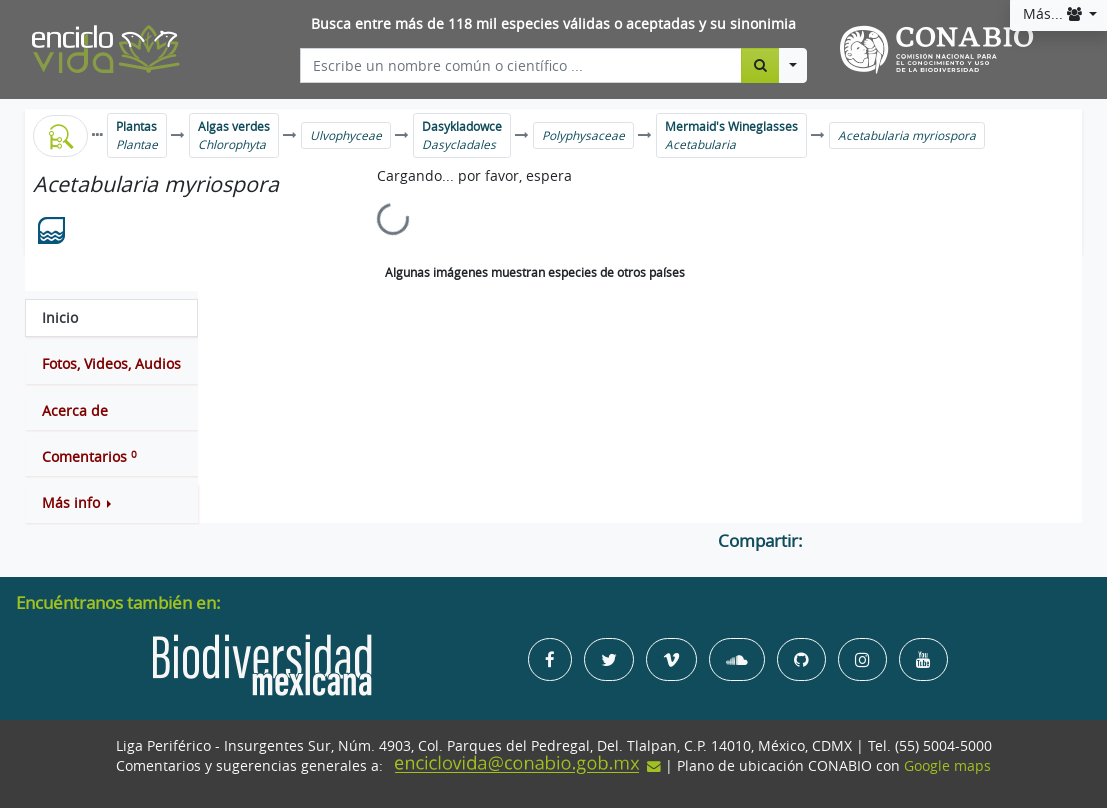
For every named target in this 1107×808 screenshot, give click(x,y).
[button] (111, 503)
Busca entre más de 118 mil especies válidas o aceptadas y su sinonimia (553, 24)
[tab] (111, 318)
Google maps (947, 766)
